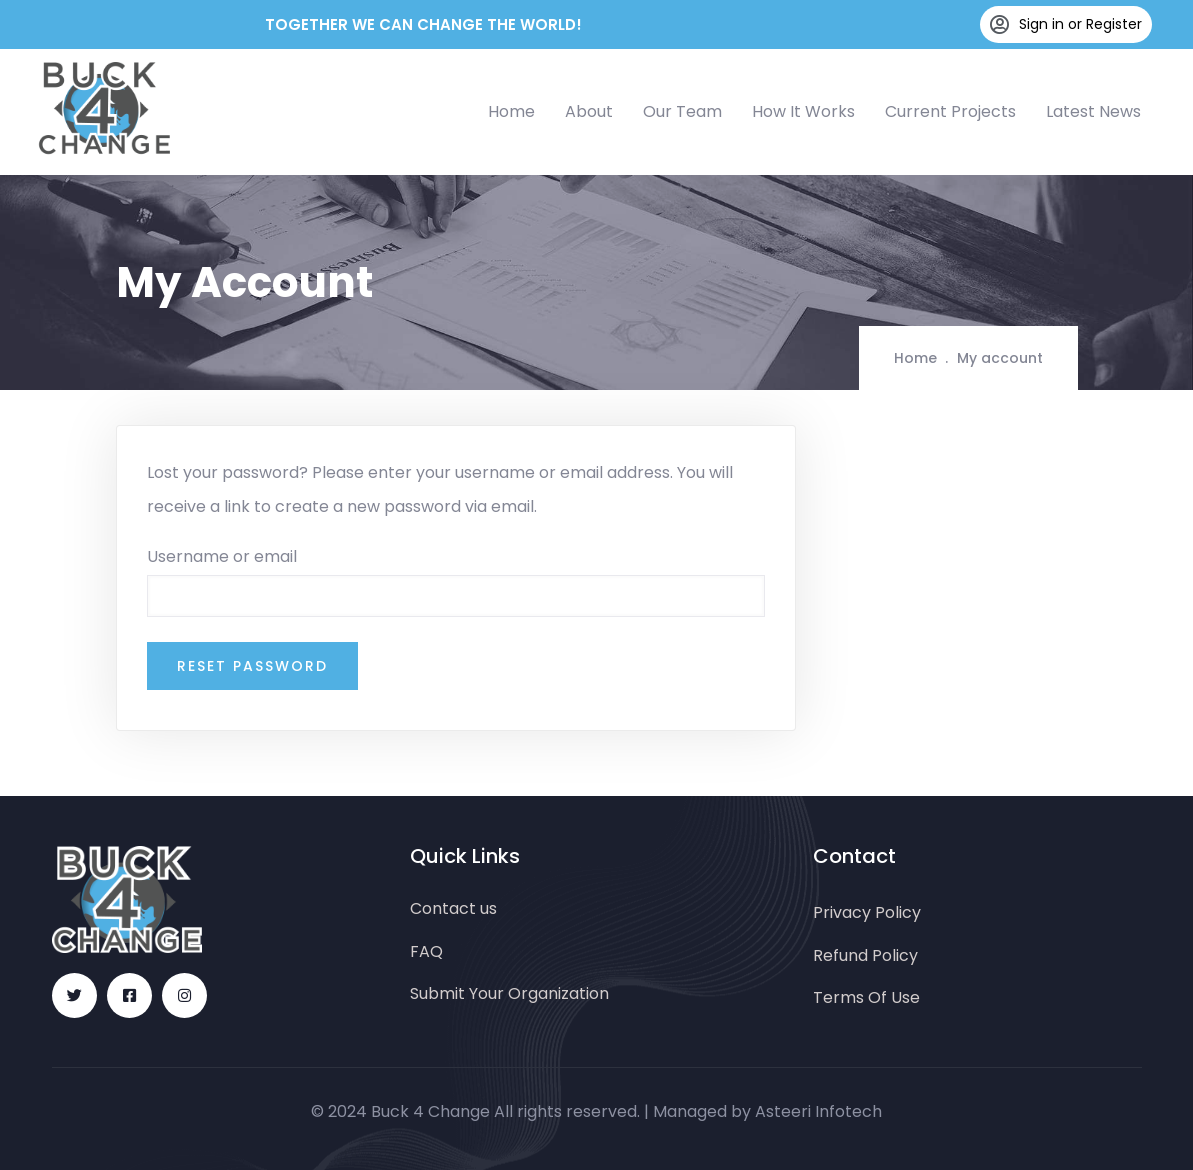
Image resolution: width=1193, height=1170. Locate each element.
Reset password (252, 666)
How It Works (803, 111)
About (589, 111)
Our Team (682, 111)
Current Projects (950, 111)
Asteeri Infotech (818, 1111)
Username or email (222, 556)
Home (511, 111)
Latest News (1093, 111)
